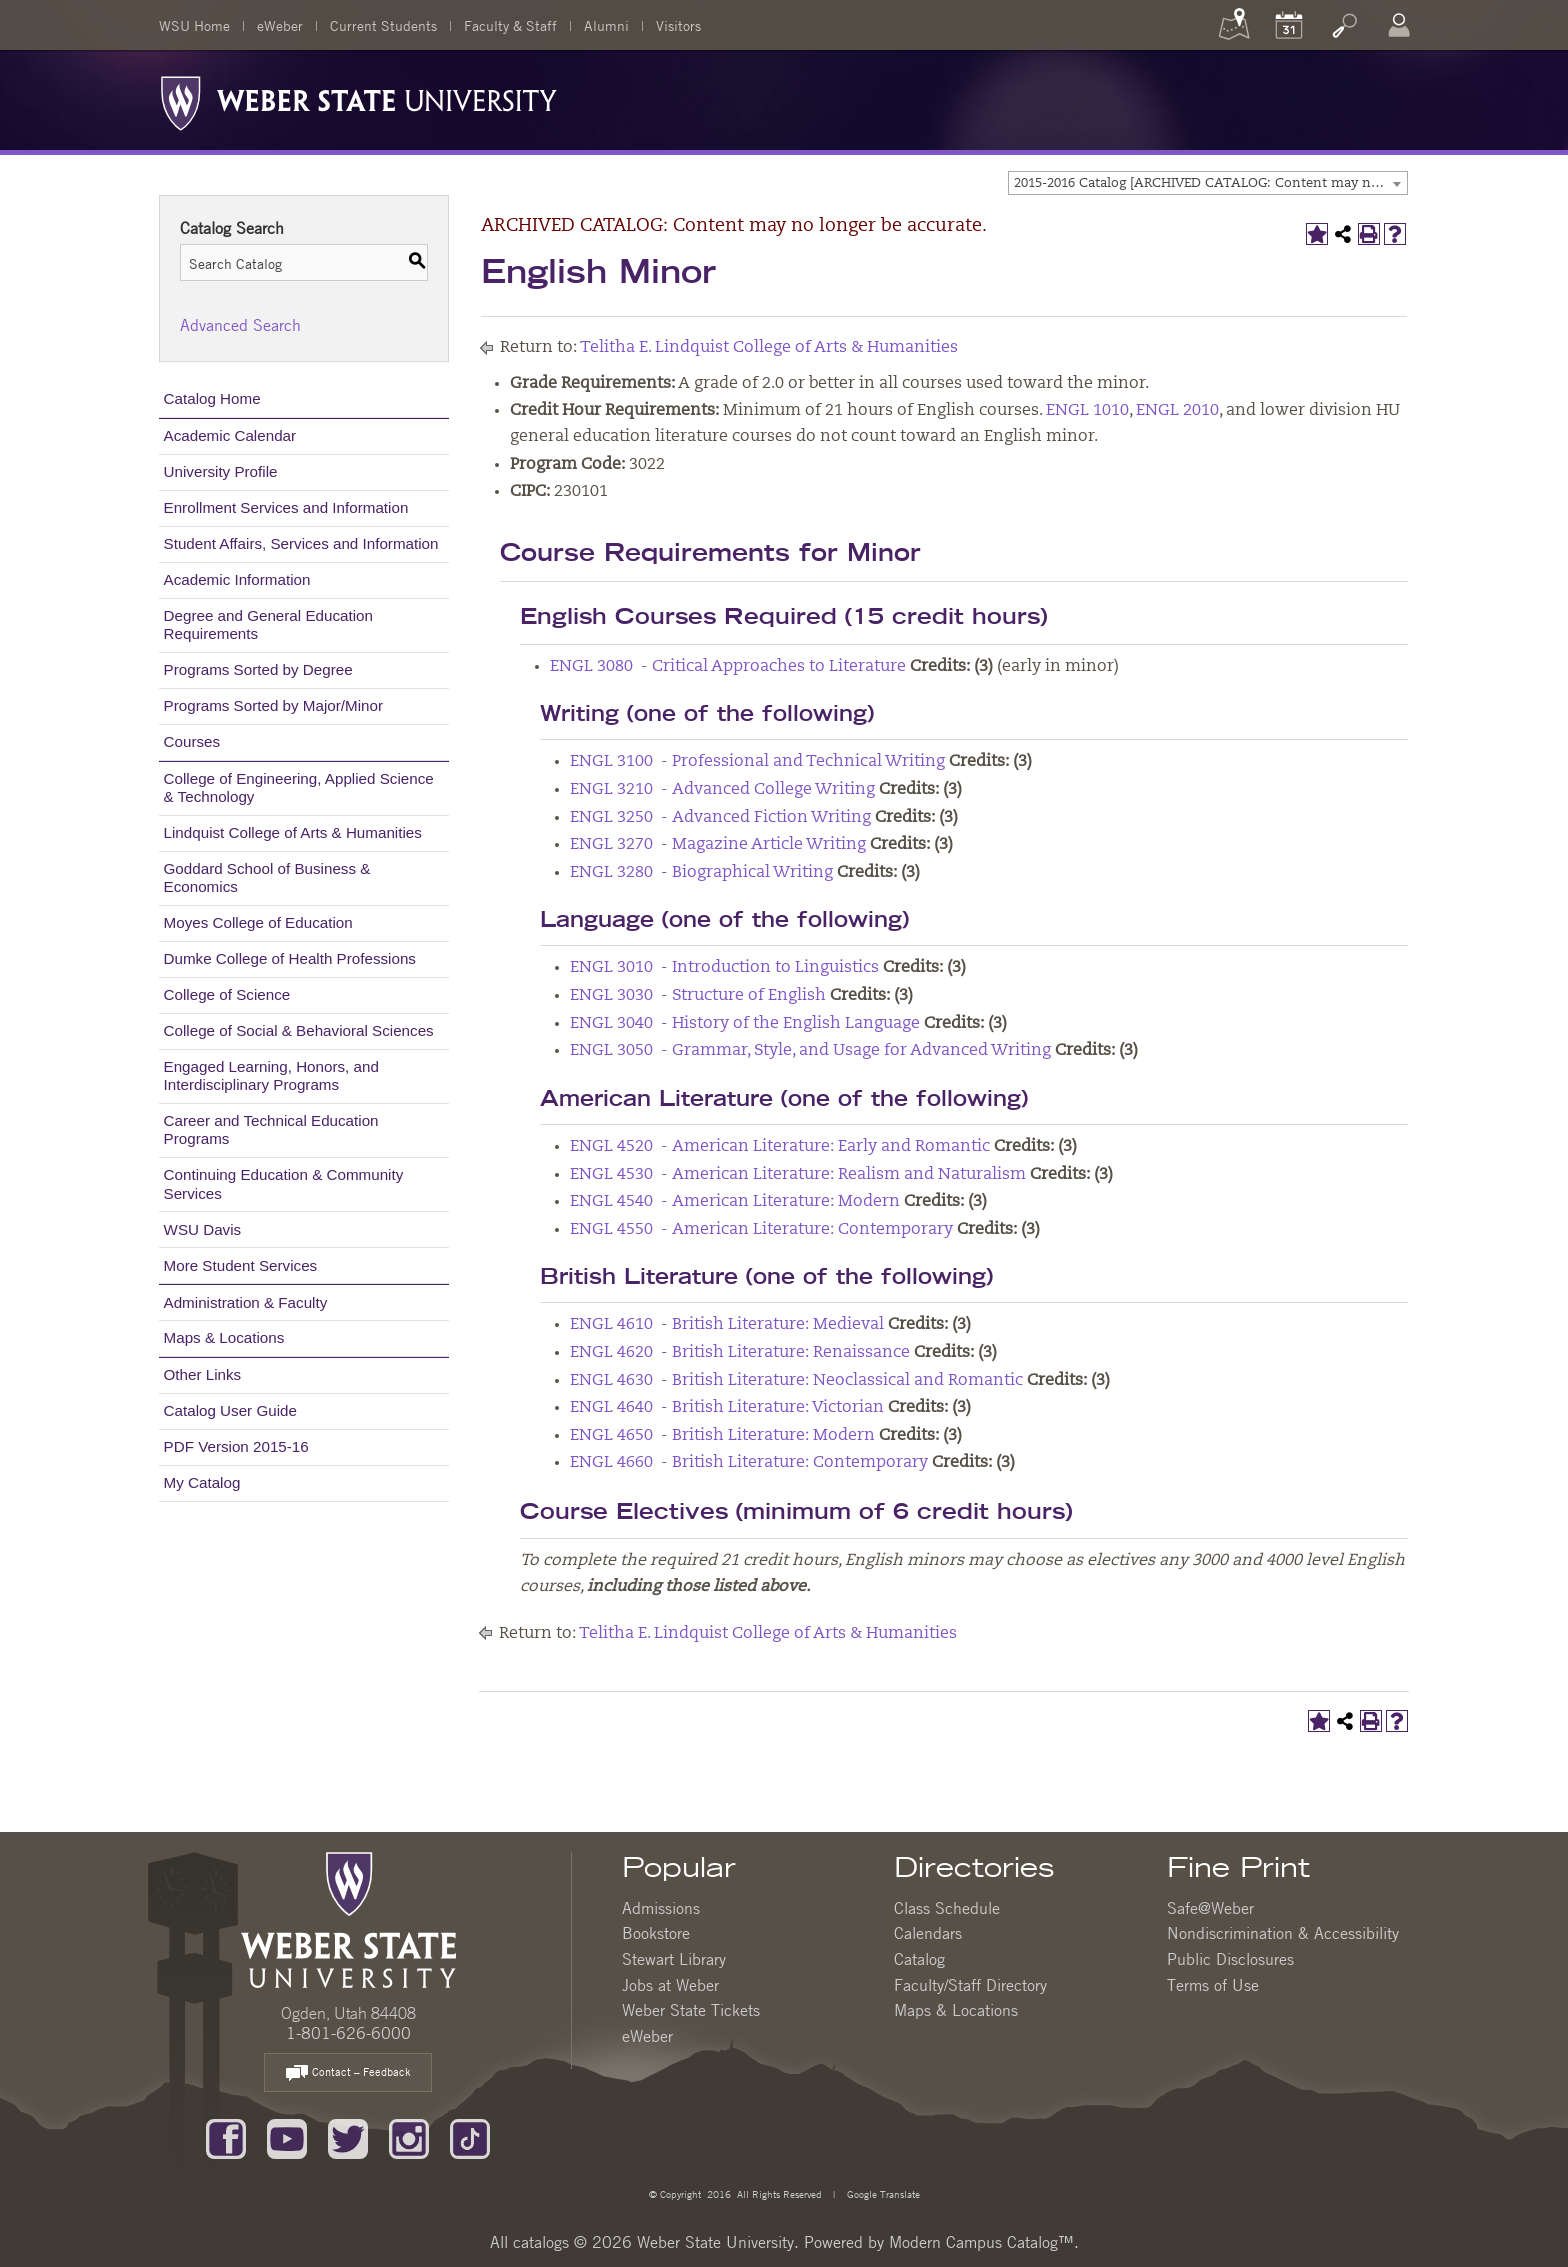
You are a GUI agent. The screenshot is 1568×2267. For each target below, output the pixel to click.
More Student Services (241, 1265)
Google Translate (882, 2193)
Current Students (383, 25)
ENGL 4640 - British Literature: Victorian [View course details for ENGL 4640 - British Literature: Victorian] (727, 1408)
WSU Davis (203, 1229)
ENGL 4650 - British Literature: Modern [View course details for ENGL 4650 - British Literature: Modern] (722, 1436)
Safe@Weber (1210, 1908)
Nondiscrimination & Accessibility (1283, 1933)
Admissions (661, 1908)
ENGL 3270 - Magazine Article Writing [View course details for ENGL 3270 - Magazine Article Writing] (718, 845)
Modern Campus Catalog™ (981, 2242)
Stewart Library (674, 1959)
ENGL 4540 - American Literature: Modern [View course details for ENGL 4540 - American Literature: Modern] (735, 1202)
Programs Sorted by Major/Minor (273, 705)
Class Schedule (947, 1908)
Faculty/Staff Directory (970, 1985)
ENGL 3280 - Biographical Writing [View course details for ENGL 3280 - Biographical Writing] (701, 873)
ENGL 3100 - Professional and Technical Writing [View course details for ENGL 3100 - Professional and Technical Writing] (757, 762)
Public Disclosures (1230, 1959)
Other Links (203, 1374)
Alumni (606, 25)
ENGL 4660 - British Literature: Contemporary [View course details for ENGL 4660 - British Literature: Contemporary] (749, 1463)
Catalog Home (212, 398)
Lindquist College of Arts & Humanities (293, 832)
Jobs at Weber (670, 1985)
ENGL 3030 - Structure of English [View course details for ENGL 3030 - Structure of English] (698, 996)
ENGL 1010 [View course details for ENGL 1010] (1087, 411)
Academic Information (237, 579)
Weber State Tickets (691, 2010)
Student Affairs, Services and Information (301, 543)
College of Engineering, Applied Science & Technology (299, 787)
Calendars (928, 1933)
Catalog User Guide (230, 1410)
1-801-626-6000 (348, 2033)
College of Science (227, 994)
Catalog (919, 1959)
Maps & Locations (224, 1337)
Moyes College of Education (258, 922)
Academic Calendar (230, 435)
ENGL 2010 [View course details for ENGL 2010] (1177, 411)
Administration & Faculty (246, 1302)
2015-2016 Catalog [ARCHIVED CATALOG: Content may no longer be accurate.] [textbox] (1210, 183)
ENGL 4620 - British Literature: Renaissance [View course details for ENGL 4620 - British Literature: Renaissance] (740, 1353)
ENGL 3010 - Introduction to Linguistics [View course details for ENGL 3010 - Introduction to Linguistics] (724, 968)
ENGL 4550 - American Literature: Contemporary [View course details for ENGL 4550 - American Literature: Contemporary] (761, 1230)
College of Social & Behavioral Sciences (299, 1030)
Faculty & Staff (510, 25)
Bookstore (656, 1933)
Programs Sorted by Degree (258, 669)
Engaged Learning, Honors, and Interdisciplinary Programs (271, 1075)
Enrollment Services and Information (286, 507)
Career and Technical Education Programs (271, 1129)
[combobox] (1208, 183)
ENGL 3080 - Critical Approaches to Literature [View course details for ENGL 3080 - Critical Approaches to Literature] (728, 667)
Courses (192, 741)
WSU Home (194, 25)
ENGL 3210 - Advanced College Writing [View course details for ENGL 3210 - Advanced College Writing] (722, 790)
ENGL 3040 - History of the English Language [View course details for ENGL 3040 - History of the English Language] (745, 1024)
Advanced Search (240, 325)
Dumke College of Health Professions (290, 958)
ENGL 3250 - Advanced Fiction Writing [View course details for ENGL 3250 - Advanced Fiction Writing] (720, 818)
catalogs (541, 2242)
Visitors (678, 25)
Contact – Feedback (348, 2073)
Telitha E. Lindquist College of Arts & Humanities (769, 348)
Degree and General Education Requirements (268, 624)
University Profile (221, 471)
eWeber (280, 25)
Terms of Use (1213, 1985)
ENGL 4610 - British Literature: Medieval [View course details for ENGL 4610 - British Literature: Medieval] (727, 1325)
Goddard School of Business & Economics (267, 877)
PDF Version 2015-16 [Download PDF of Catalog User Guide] (236, 1446)
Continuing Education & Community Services (284, 1183)
